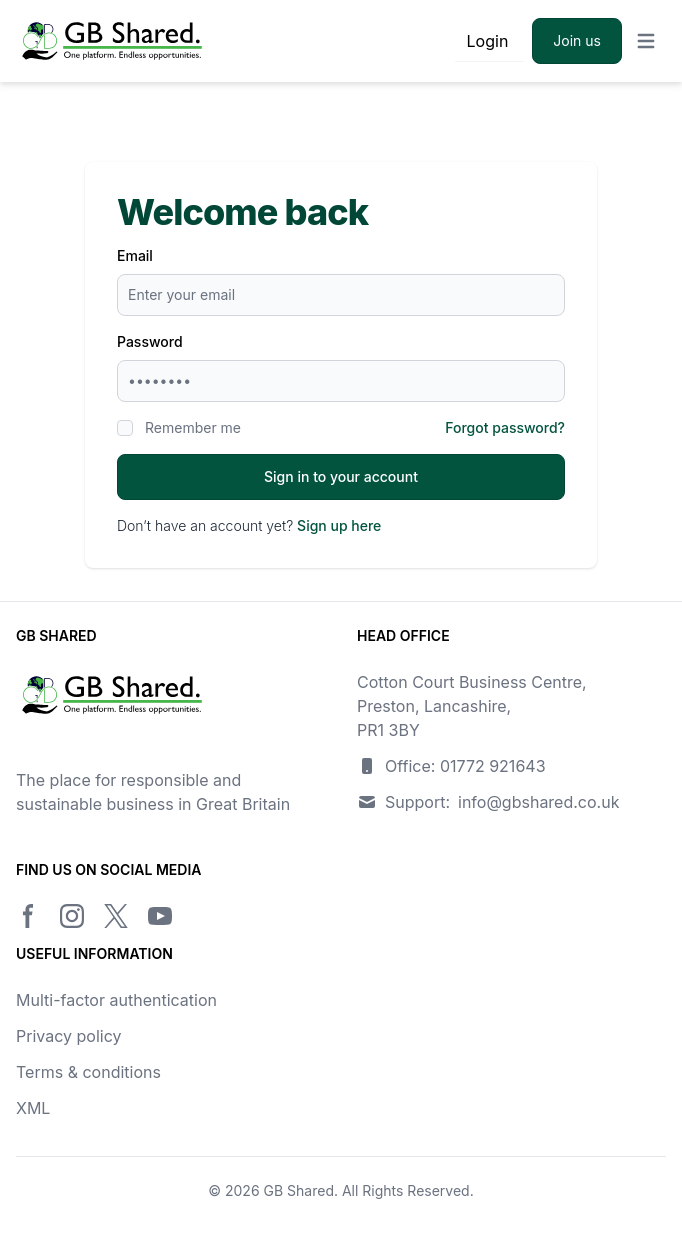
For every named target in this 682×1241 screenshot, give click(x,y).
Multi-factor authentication (116, 1000)
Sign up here (339, 525)
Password (150, 341)
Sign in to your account (341, 476)
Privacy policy (68, 1036)
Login (488, 41)
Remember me (193, 427)
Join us (577, 40)
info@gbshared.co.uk (538, 802)
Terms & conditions (88, 1072)
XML (33, 1108)
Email (135, 255)
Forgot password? (505, 427)
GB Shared (299, 1190)
